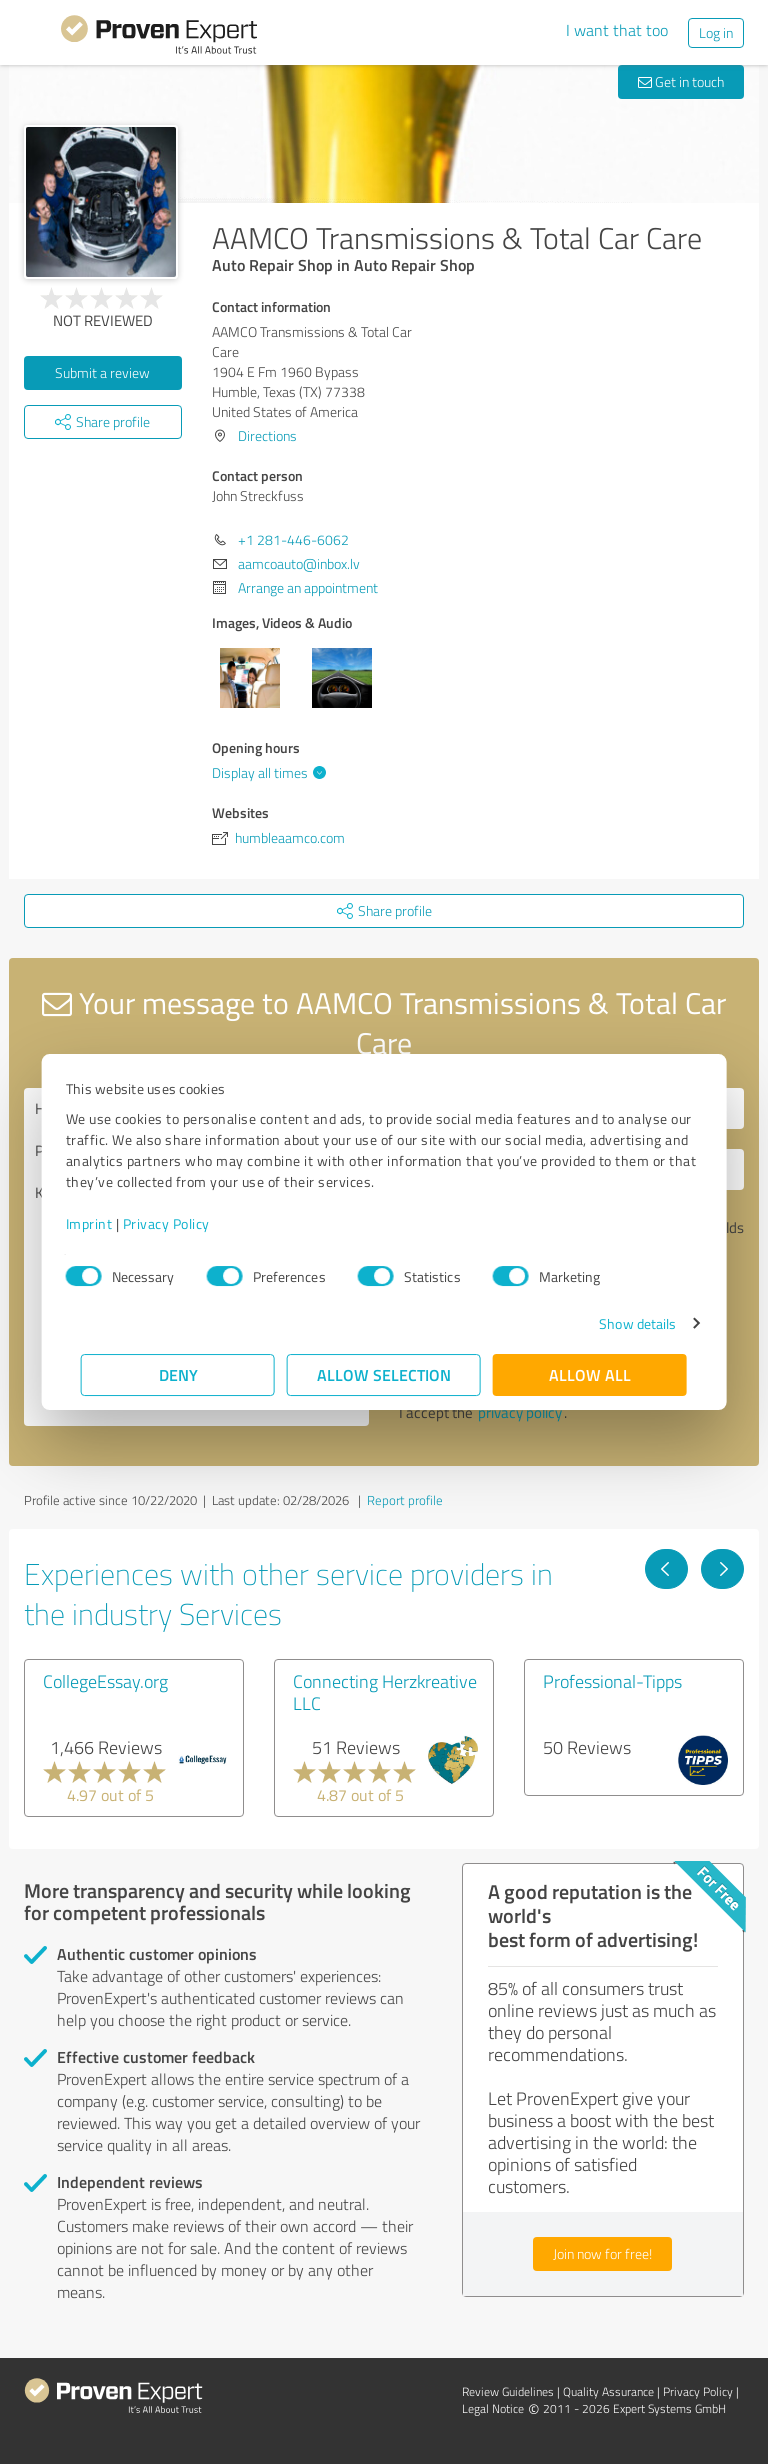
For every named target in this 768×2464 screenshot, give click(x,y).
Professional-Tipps (612, 1681)
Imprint (104, 1223)
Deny (178, 1374)
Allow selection (384, 1374)
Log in (716, 32)
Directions (267, 435)
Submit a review (102, 372)
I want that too (617, 30)
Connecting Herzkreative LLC (385, 1692)
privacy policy (520, 1412)
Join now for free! (602, 2253)
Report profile (405, 1500)
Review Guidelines (508, 2391)
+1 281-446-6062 (293, 539)
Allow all (590, 1374)
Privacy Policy (181, 1223)
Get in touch (681, 81)
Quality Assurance (608, 2391)
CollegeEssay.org (105, 1681)
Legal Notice (493, 2408)
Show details (622, 1323)
